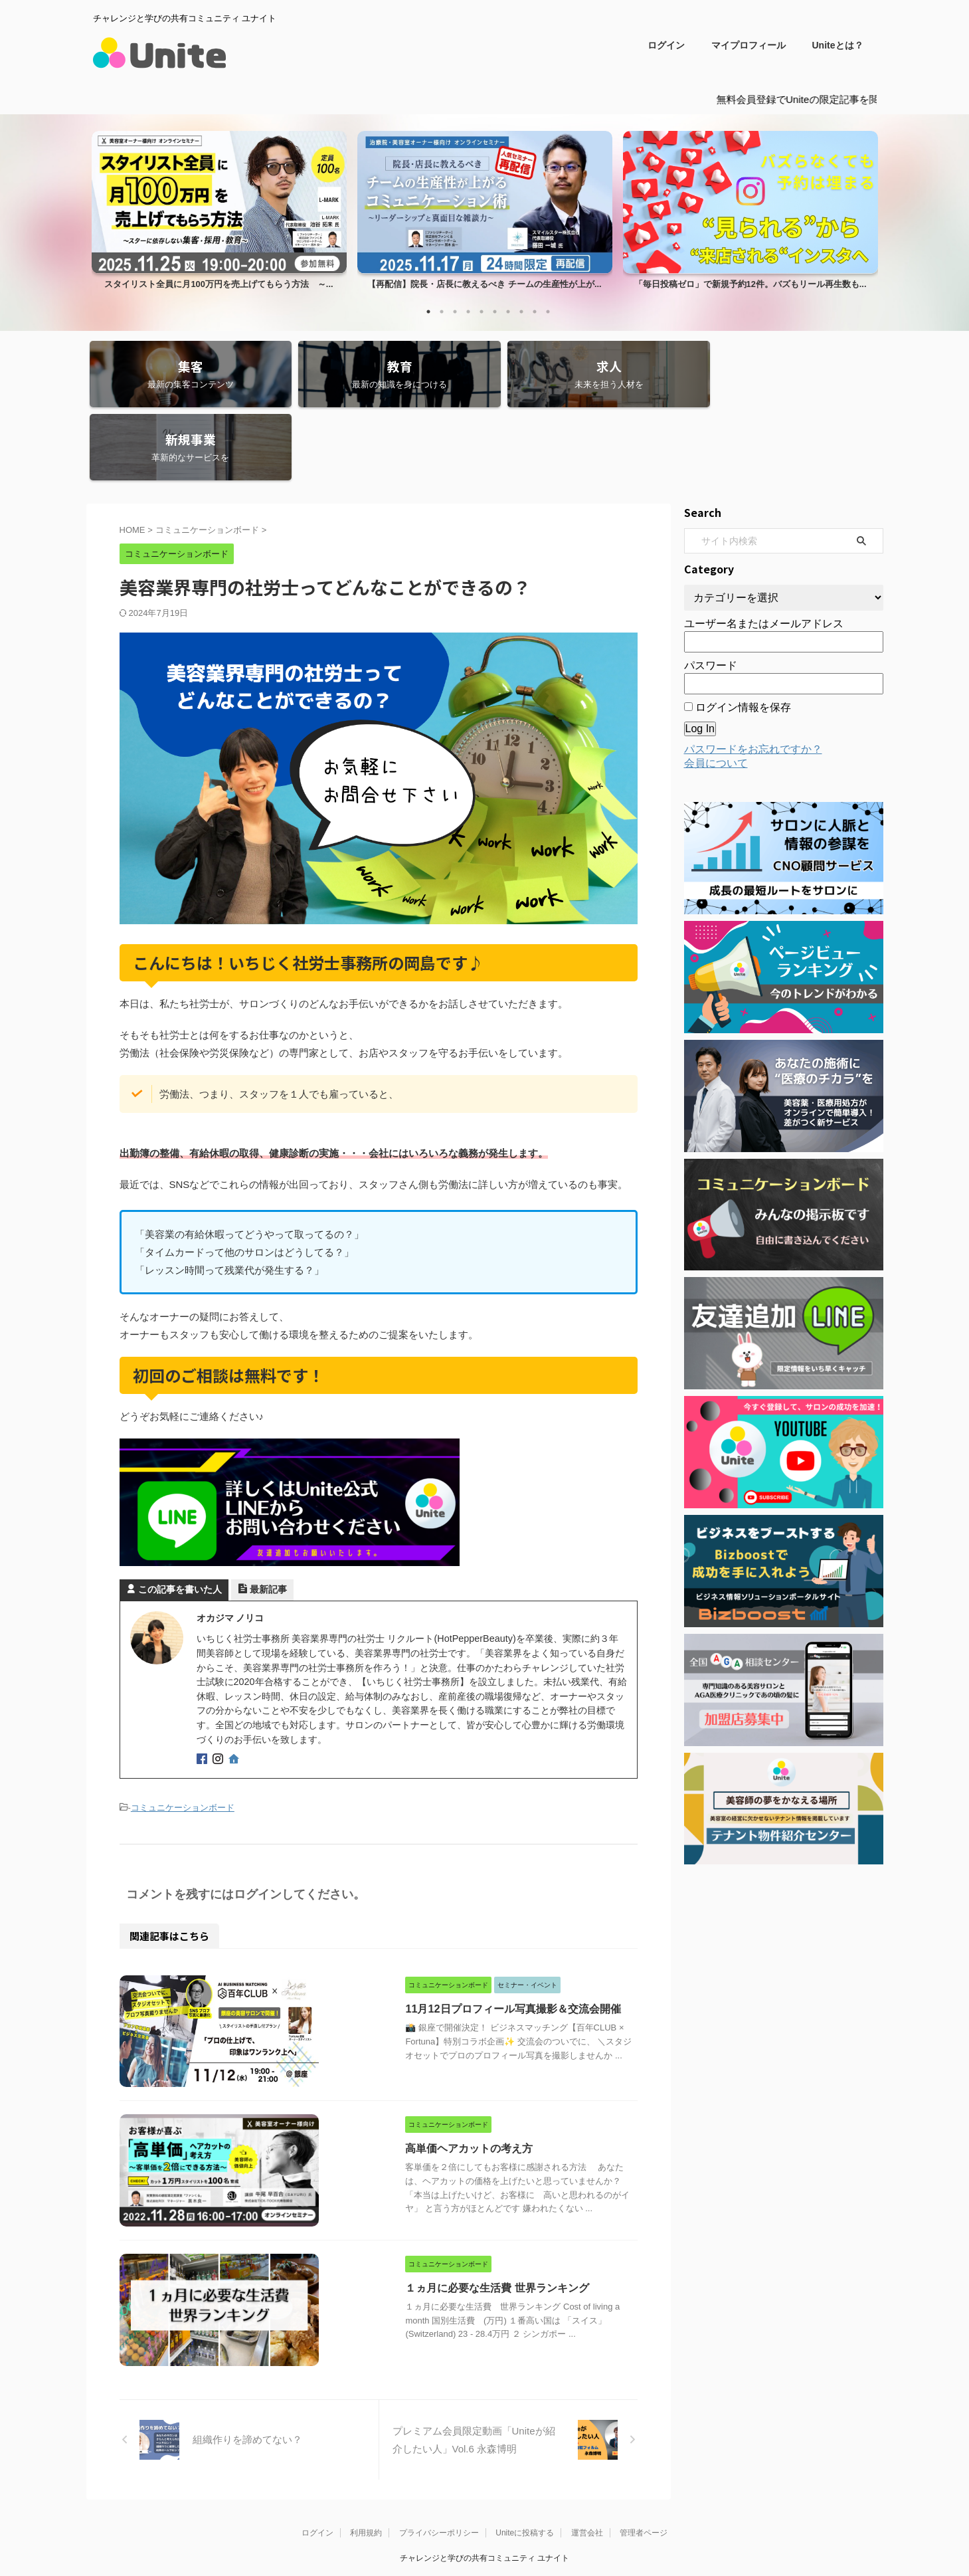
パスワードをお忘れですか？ (753, 675)
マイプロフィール (748, 45)
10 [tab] (548, 311)
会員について (716, 689)
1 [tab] (428, 311)
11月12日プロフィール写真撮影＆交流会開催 (436, 1932)
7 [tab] (508, 311)
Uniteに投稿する (524, 2457)
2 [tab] (441, 311)
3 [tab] (455, 311)
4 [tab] (468, 311)
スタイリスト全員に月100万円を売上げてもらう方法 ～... (219, 283)
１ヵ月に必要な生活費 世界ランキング (420, 2211)
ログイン (666, 45)
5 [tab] (481, 311)
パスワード (710, 591)
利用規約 (366, 2457)
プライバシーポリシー (439, 2457)
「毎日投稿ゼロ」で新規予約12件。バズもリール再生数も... (750, 283)
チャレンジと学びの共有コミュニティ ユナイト (484, 2483)
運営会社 (587, 2457)
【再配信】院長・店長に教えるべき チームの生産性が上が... (485, 283)
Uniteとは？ (837, 45)
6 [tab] (494, 311)
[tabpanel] (219, 213)
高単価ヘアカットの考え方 (392, 2072)
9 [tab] (534, 311)
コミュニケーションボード (182, 1733)
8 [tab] (521, 311)
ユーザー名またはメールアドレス (763, 549)
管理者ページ (643, 2457)
